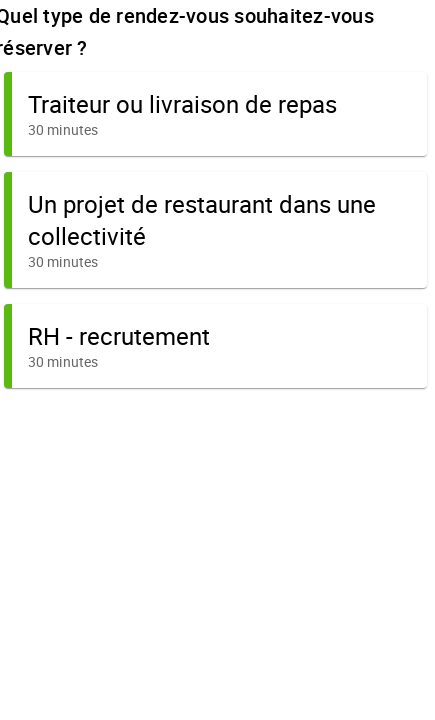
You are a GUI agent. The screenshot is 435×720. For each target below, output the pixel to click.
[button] (215, 114)
